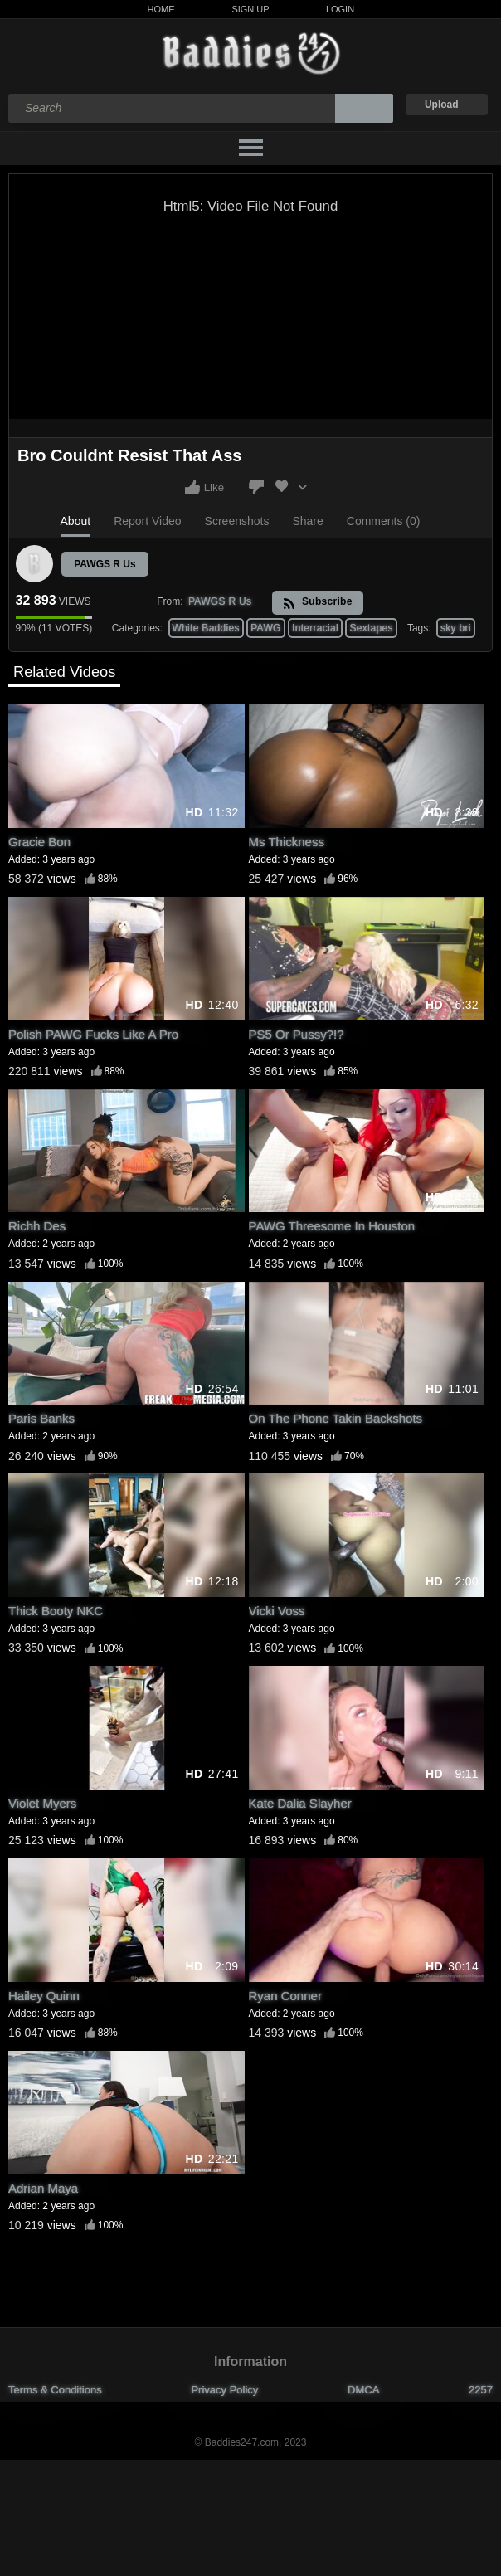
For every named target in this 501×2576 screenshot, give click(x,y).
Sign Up (250, 9)
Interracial (315, 628)
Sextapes (370, 628)
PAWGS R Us (104, 564)
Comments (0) (384, 521)
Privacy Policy (224, 2390)
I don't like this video (256, 487)
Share (307, 521)
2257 (481, 2390)
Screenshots (237, 521)
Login (340, 9)
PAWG (265, 628)
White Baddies (206, 628)
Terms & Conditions (55, 2390)
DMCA (363, 2390)
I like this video (192, 487)
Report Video (147, 521)
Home (161, 9)
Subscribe (317, 603)
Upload (442, 104)
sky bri (455, 628)
